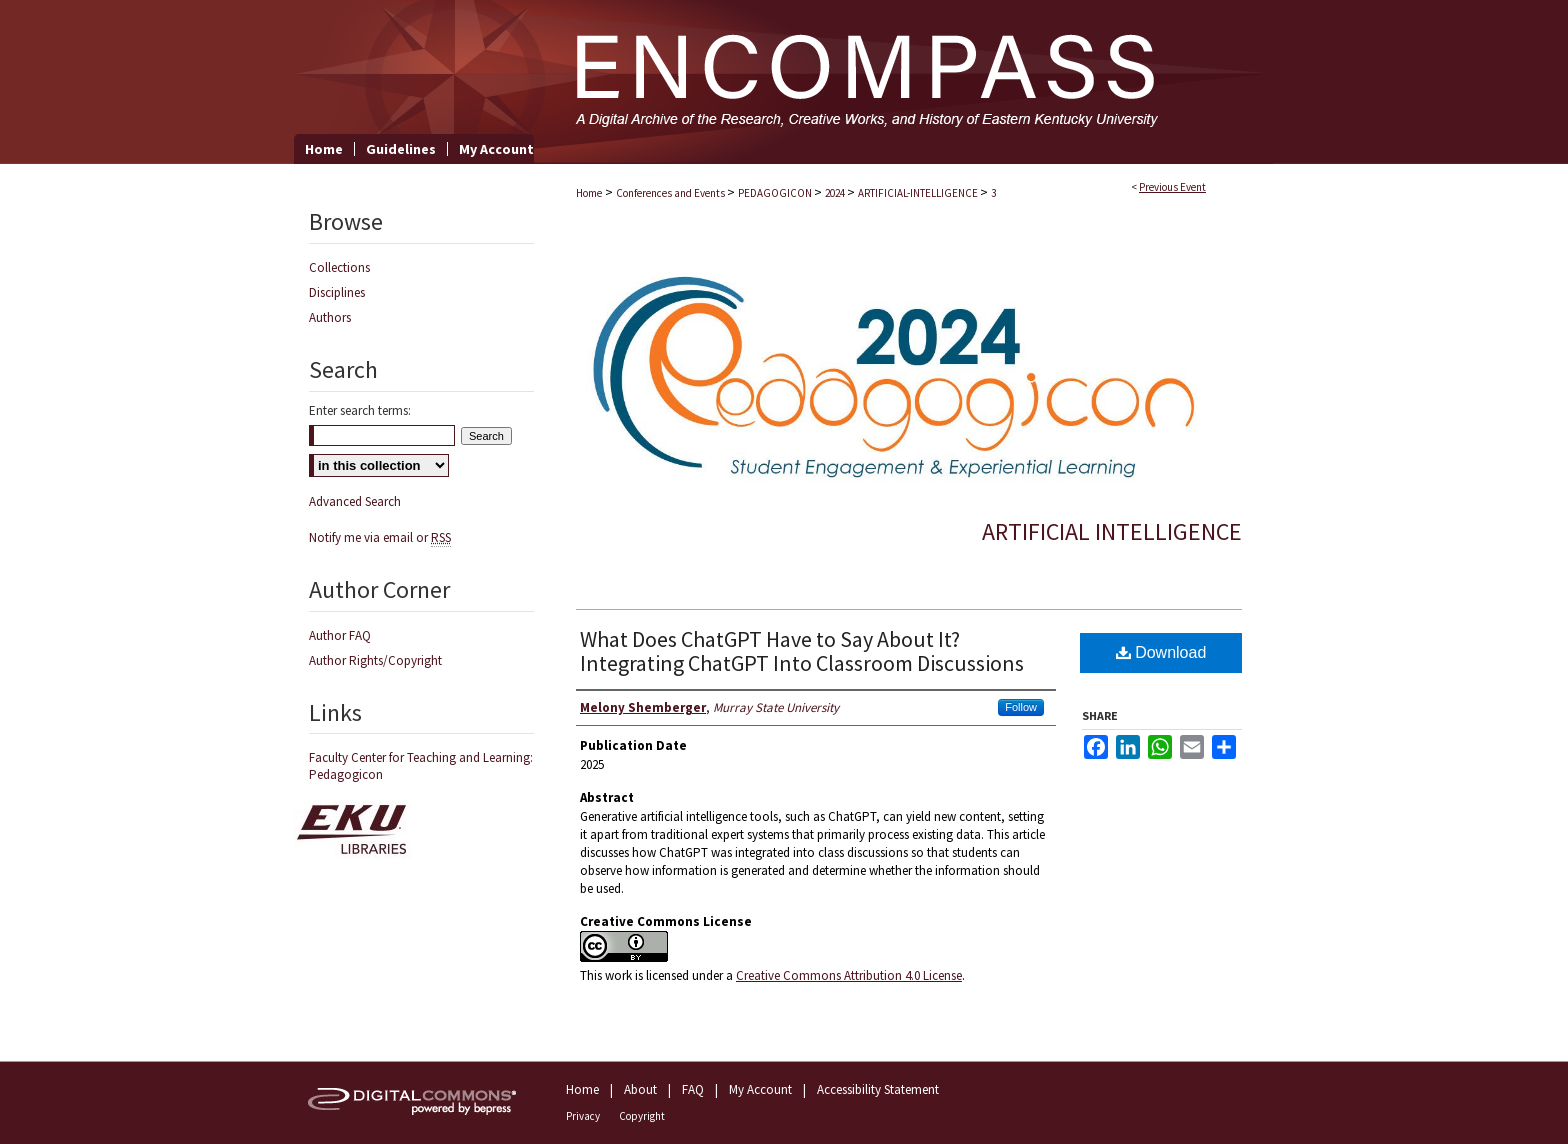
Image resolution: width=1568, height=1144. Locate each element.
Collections (339, 267)
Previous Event (1172, 187)
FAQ (693, 1089)
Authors (330, 317)
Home (589, 193)
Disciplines (337, 292)
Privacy (583, 1116)
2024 (836, 193)
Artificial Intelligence (1112, 531)
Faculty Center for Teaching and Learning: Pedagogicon (421, 766)
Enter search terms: (360, 410)
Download (1161, 652)
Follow (1021, 707)
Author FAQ (340, 635)
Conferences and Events (671, 193)
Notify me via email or (380, 537)
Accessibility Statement (878, 1089)
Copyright (642, 1116)
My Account (760, 1089)
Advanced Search (355, 501)
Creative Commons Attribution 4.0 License (849, 975)
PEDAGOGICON (776, 193)
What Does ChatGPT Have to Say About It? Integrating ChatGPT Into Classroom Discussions (802, 651)
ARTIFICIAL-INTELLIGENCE (919, 193)
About (640, 1089)
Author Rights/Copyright (375, 660)
